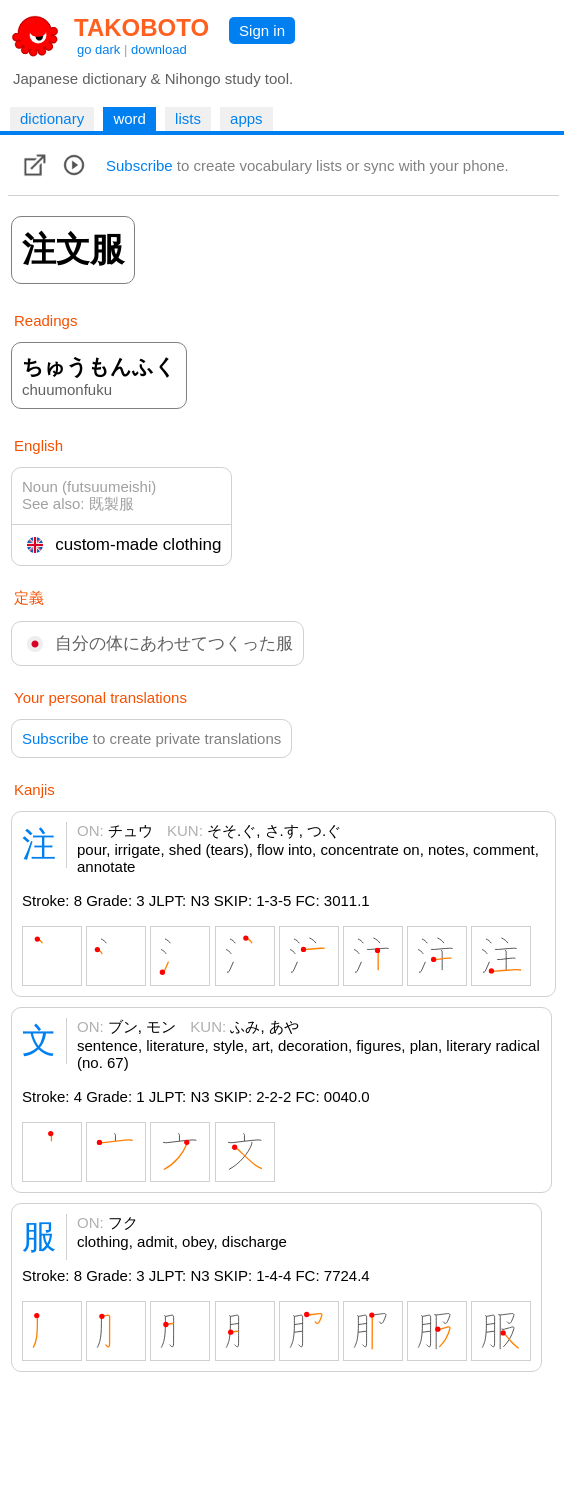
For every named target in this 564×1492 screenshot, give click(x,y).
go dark (98, 49)
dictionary (52, 118)
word (129, 118)
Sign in (262, 30)
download (159, 49)
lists (188, 118)
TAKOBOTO (141, 27)
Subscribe (139, 165)
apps (246, 118)
